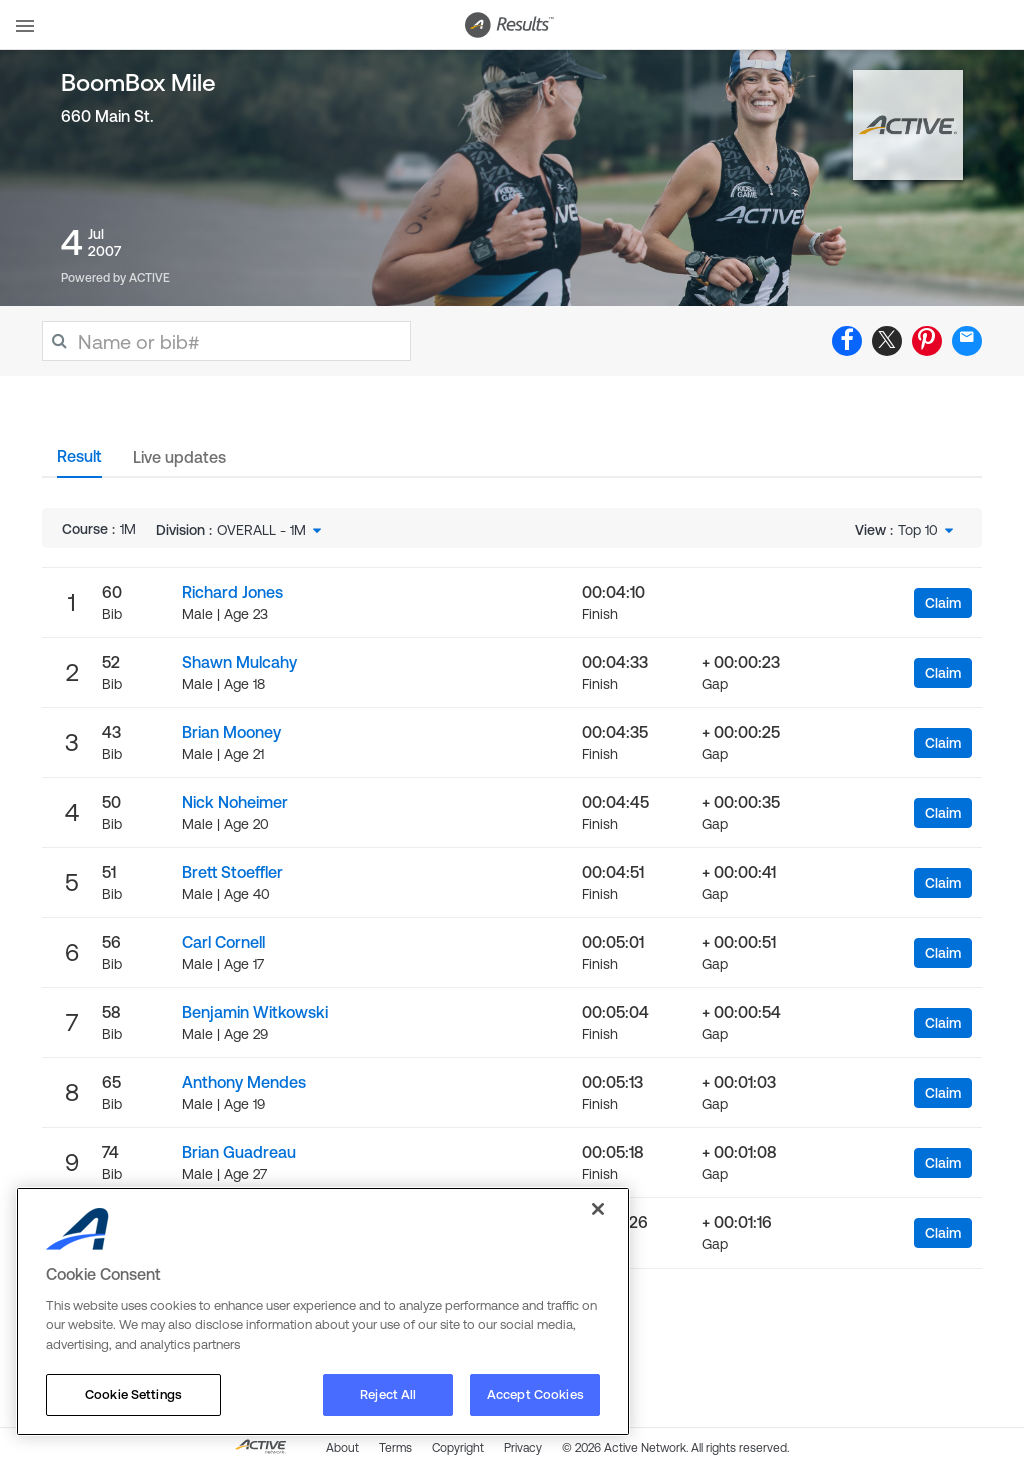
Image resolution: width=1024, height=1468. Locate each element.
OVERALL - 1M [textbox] (261, 530)
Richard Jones (232, 592)
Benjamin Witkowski (255, 1012)
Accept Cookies (535, 1394)
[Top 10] (927, 530)
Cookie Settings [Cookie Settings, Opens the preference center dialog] (133, 1394)
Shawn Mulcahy (239, 662)
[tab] (79, 462)
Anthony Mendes (244, 1082)
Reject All (388, 1394)
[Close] (598, 1209)
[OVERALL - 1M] (271, 530)
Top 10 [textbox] (918, 530)
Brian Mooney (231, 732)
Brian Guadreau (239, 1152)
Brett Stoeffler (232, 872)
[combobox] (271, 530)
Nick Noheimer (235, 802)
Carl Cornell (223, 942)
